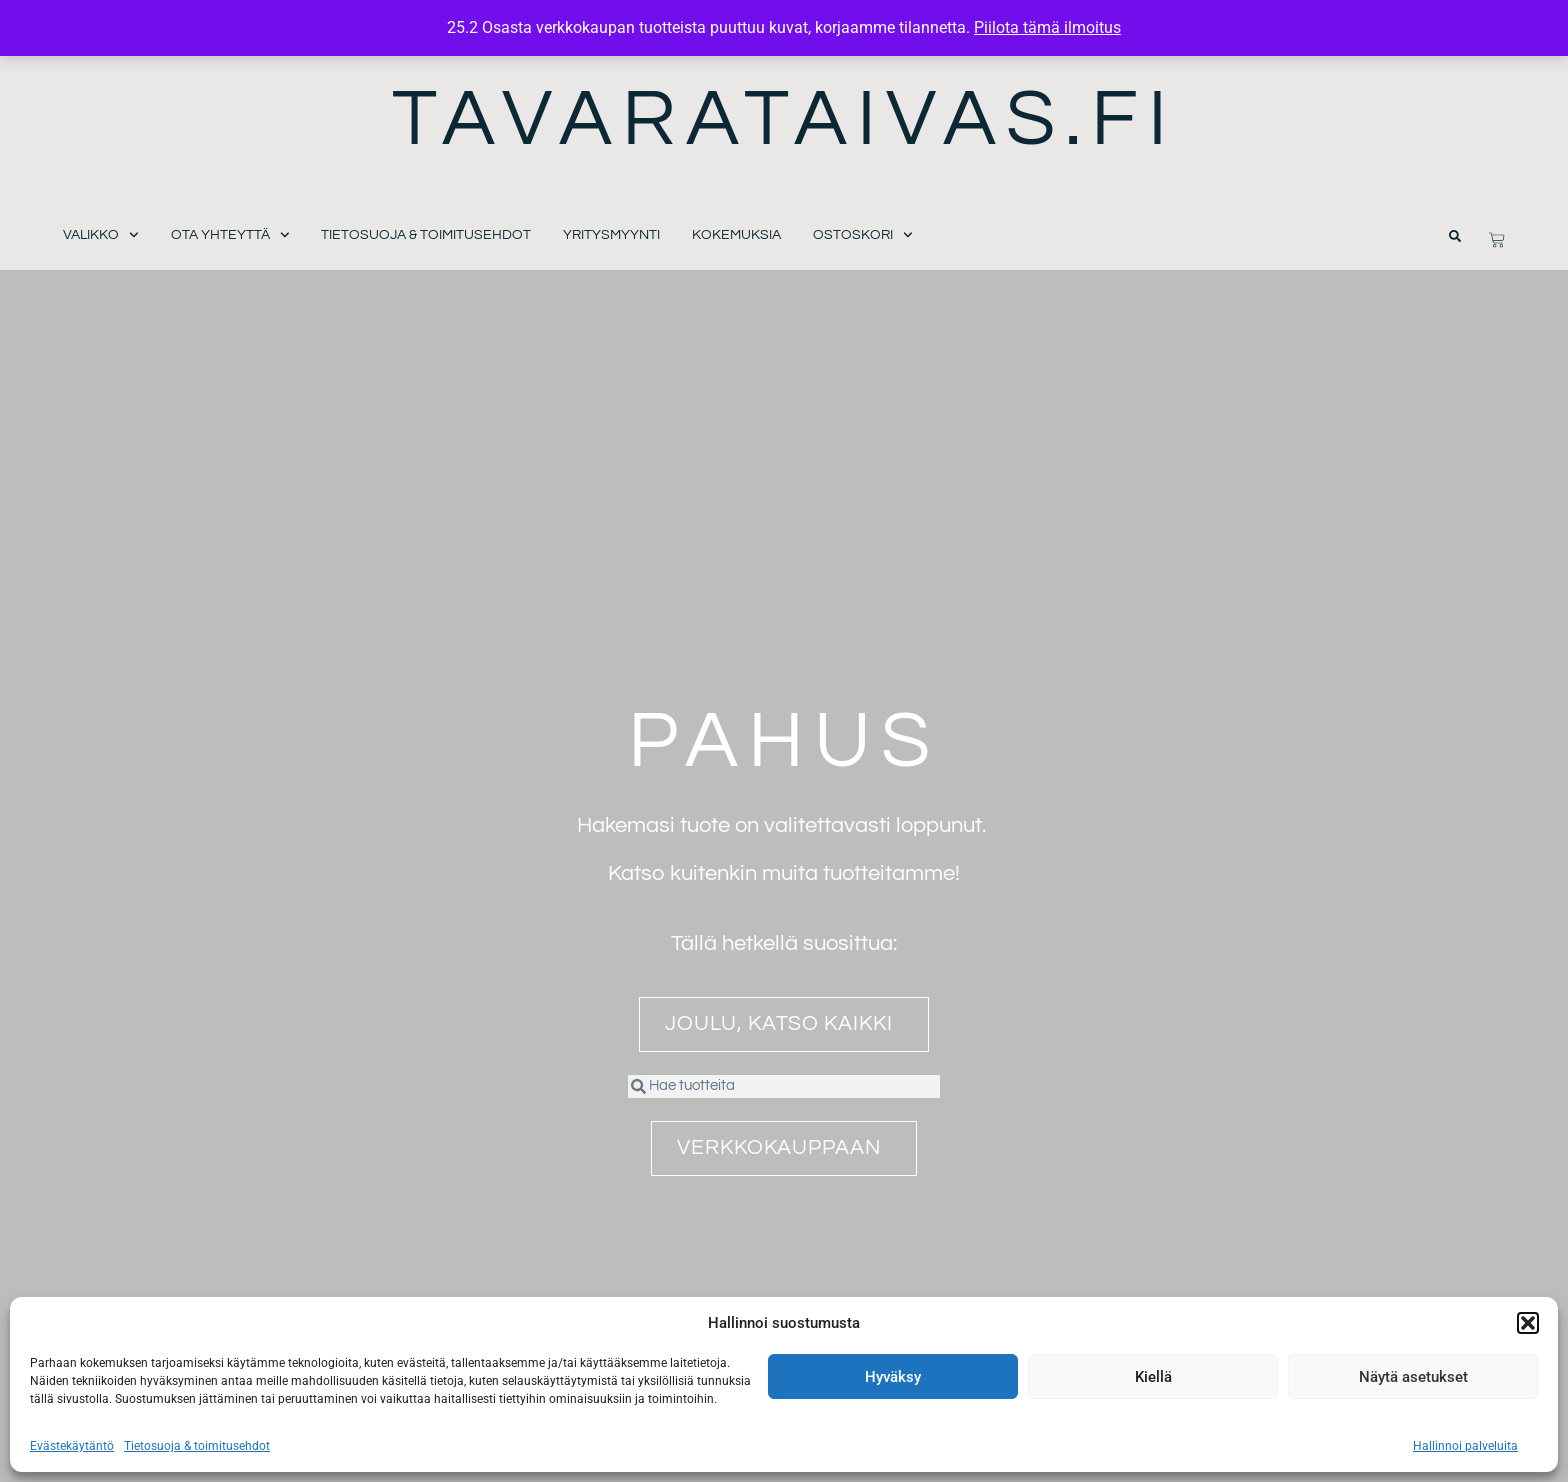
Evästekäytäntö (72, 1446)
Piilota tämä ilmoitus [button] (1047, 27)
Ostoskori (863, 235)
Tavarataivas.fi (784, 119)
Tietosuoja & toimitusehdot (197, 1446)
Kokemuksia (736, 235)
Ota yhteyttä (230, 235)
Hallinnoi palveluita (1465, 1446)
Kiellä (1153, 1377)
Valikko (101, 235)
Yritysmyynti (611, 235)
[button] (1528, 1323)
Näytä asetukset (1413, 1377)
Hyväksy (893, 1377)
